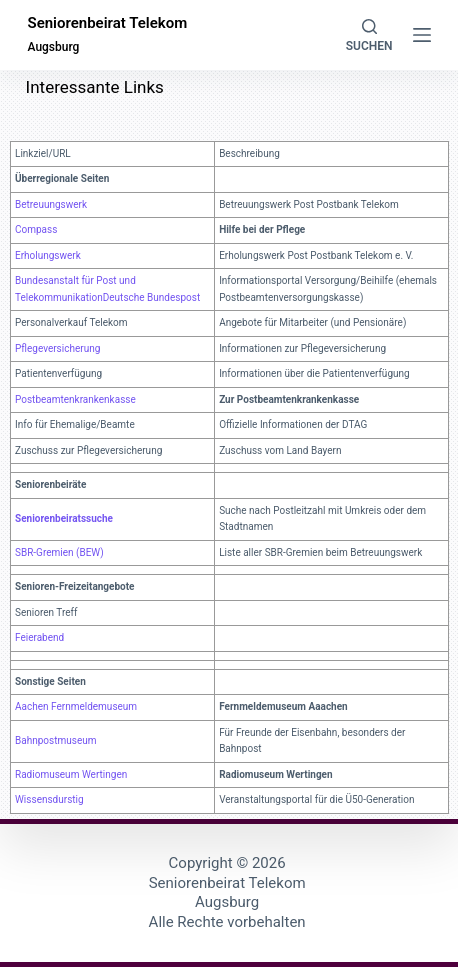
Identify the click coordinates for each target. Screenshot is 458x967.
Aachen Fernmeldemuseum (76, 706)
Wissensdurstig (49, 799)
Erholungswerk (48, 255)
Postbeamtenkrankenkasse (75, 399)
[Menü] (422, 35)
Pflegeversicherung (57, 348)
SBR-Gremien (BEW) (59, 552)
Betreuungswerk (51, 204)
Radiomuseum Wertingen (71, 774)
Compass (36, 229)
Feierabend (39, 637)
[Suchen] (369, 35)
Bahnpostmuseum (55, 740)
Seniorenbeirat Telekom (107, 23)
